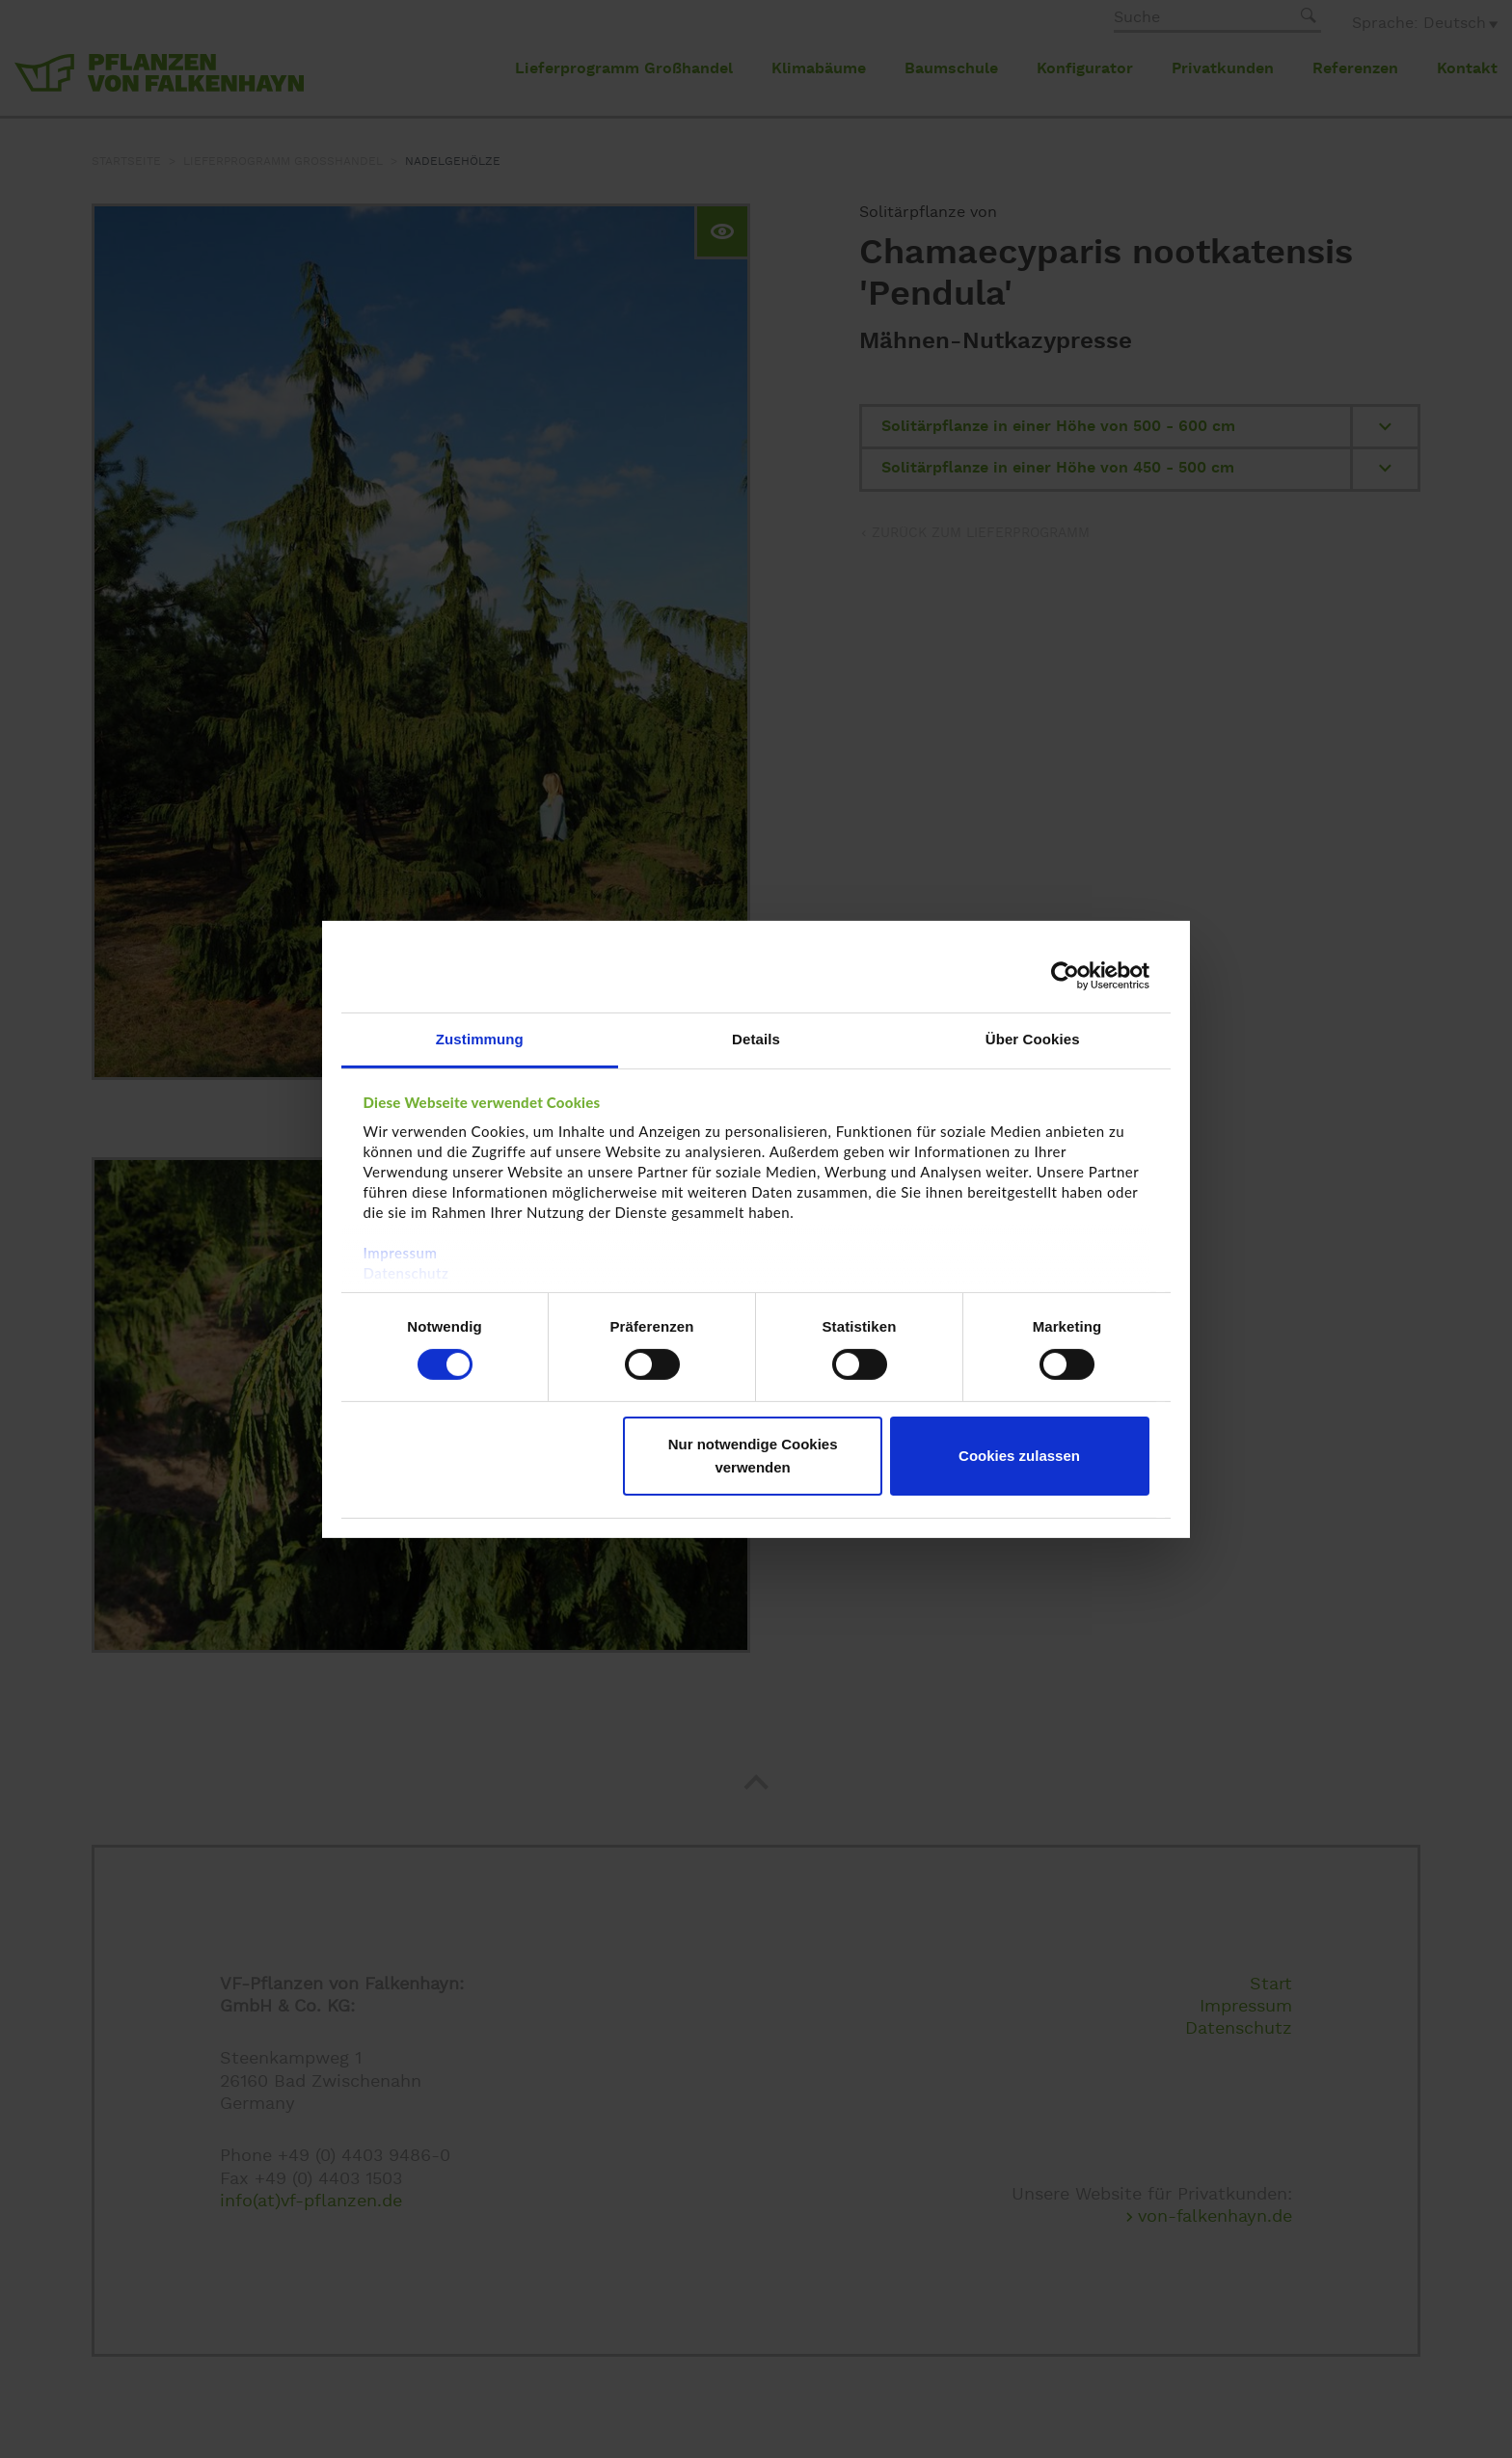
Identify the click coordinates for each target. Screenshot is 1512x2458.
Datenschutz (406, 1272)
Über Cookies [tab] (1033, 1038)
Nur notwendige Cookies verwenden (753, 1455)
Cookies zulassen (1019, 1455)
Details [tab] (756, 1038)
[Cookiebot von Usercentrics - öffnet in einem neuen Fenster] (1065, 975)
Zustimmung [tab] (480, 1038)
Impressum (401, 1251)
